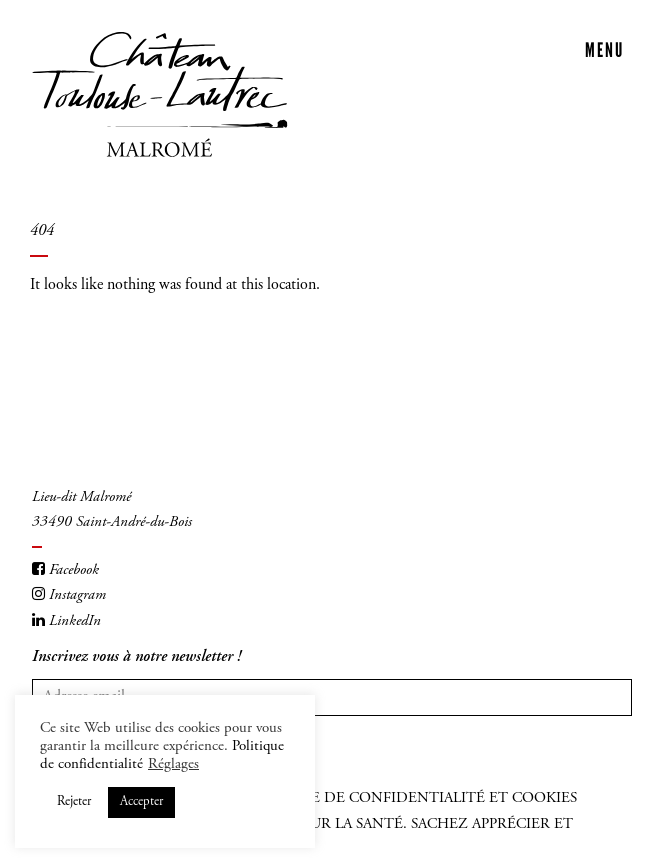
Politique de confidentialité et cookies (408, 798)
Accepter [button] (141, 802)
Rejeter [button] (74, 802)
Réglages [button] (173, 764)
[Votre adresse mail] (332, 697)
